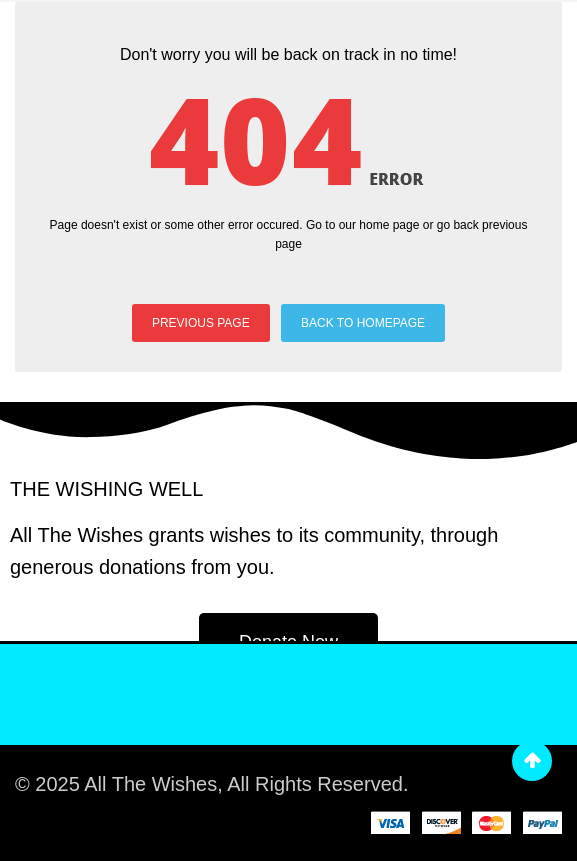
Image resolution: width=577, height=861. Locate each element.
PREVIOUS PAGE (201, 323)
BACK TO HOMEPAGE (363, 323)
